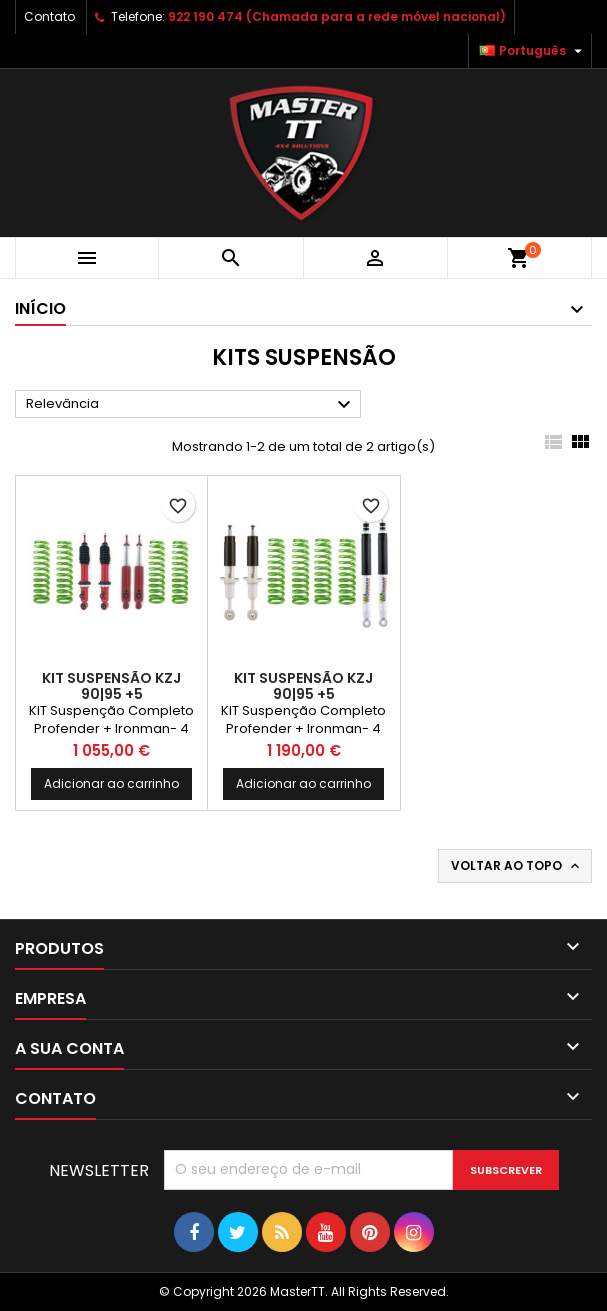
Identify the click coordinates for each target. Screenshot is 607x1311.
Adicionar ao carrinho (111, 783)
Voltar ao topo (517, 866)
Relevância (191, 405)
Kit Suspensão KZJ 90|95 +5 (111, 686)
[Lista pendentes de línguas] (533, 51)
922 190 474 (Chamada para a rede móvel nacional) (337, 16)
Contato (49, 16)
